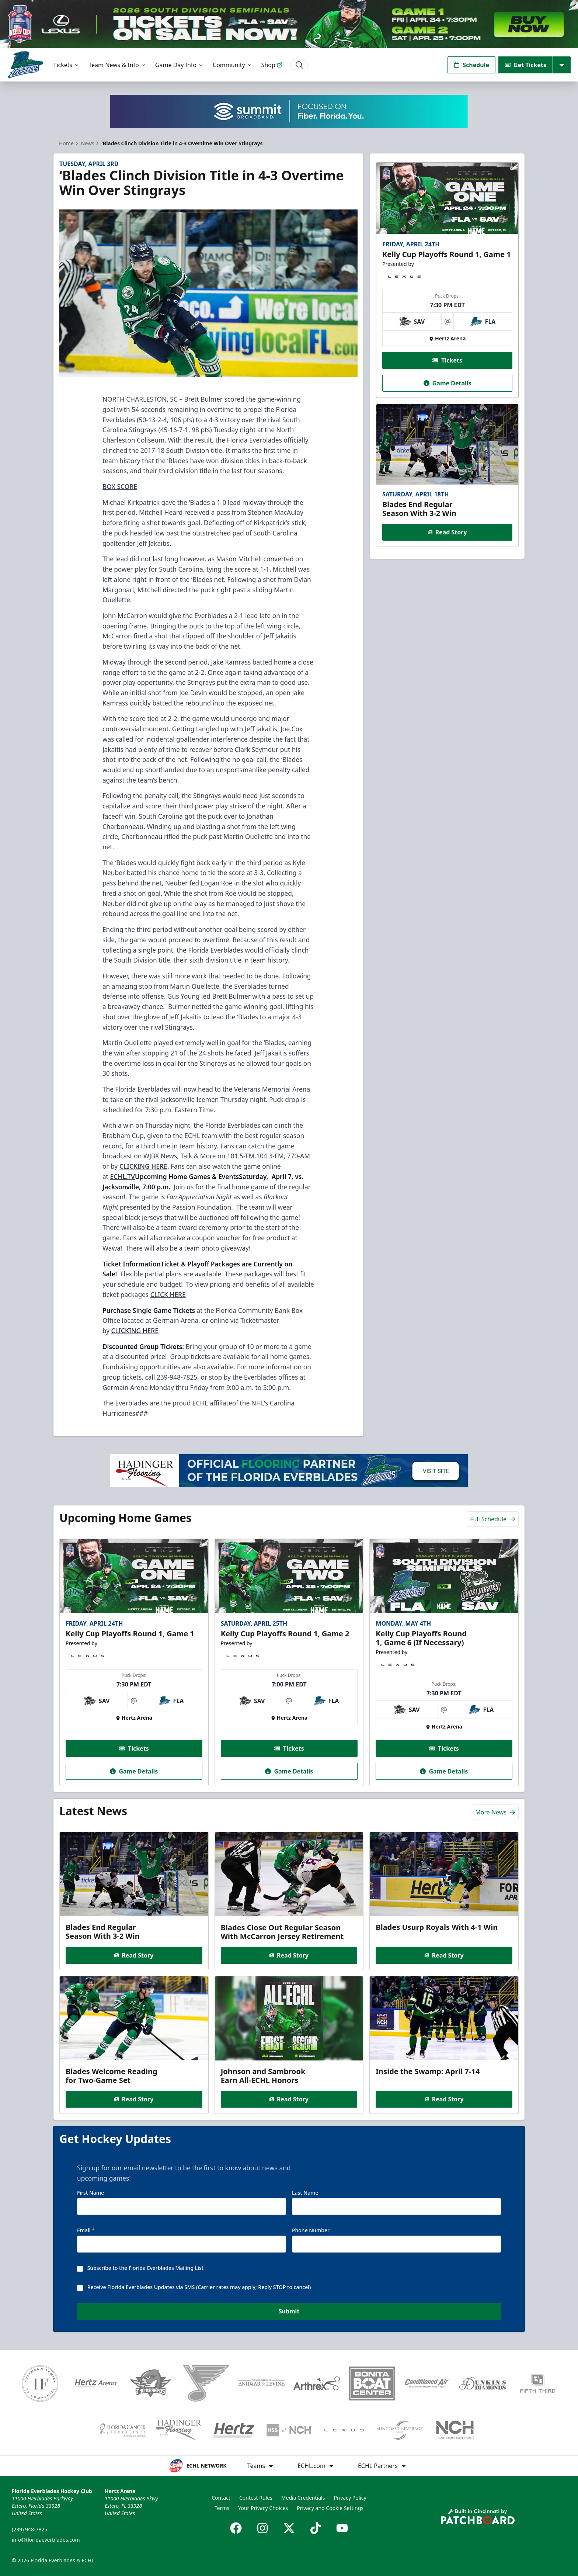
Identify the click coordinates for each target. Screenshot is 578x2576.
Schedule (471, 65)
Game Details (447, 383)
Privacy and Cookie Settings (330, 2507)
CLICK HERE (168, 1294)
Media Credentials (303, 2497)
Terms (222, 2507)
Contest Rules (255, 2497)
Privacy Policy (350, 2497)
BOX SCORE (119, 486)
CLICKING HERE (135, 1330)
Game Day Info (179, 65)
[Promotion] (289, 24)
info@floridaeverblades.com (46, 2539)
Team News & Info (117, 65)
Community (233, 65)
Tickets (66, 65)
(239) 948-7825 (30, 2529)
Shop (272, 65)
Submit (289, 2311)
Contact (221, 2497)
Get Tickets (525, 65)
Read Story (447, 532)
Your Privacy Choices (263, 2507)
